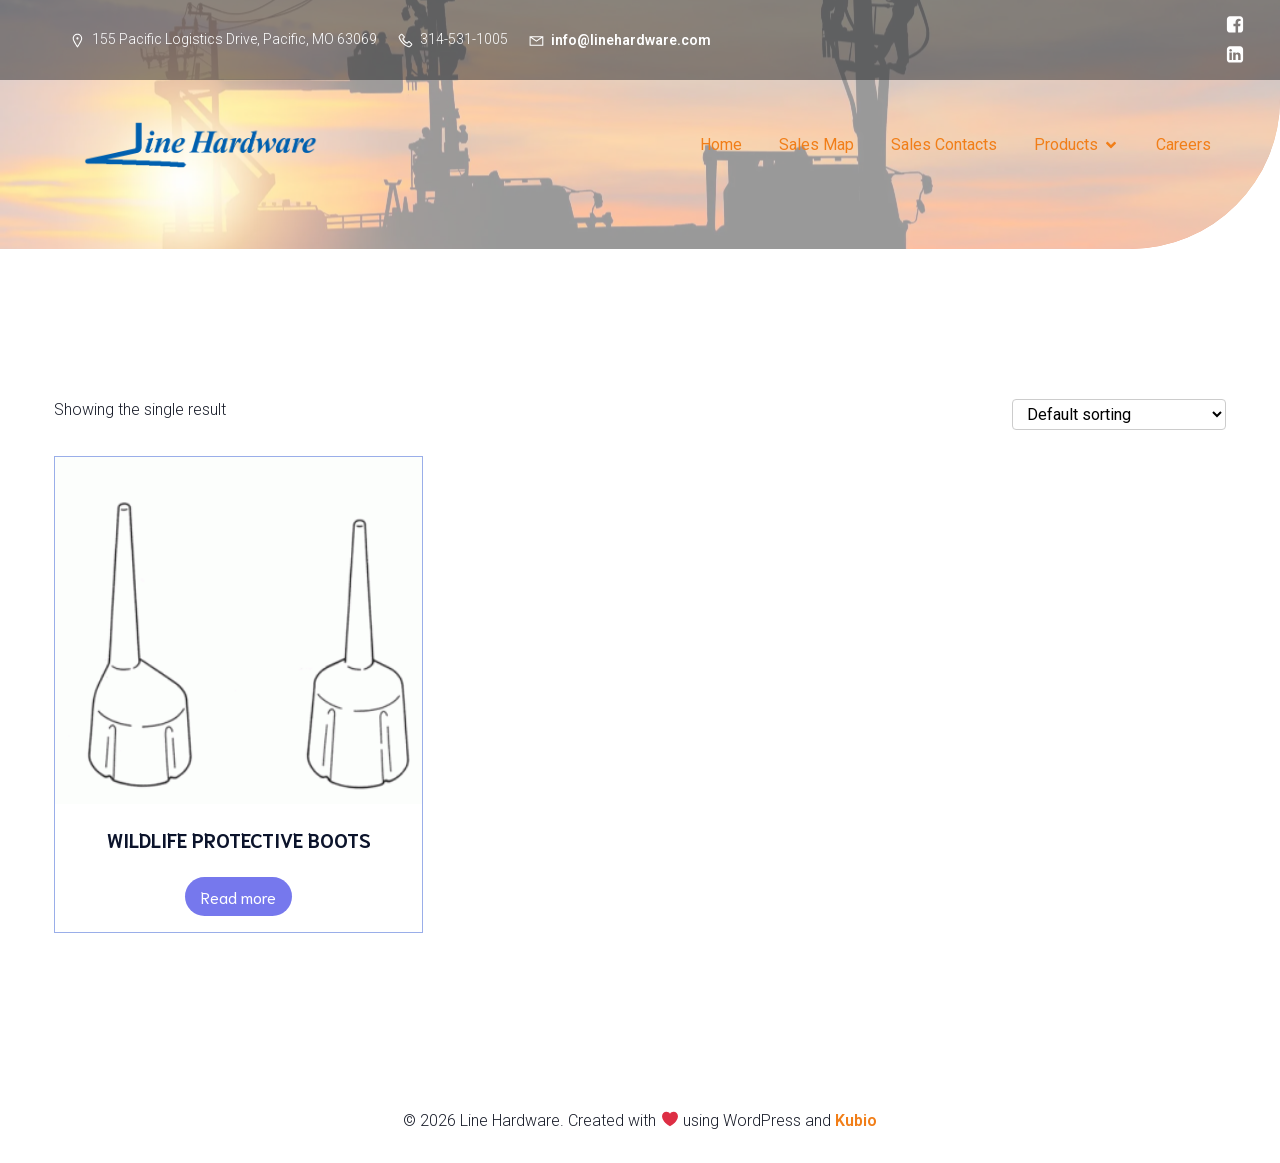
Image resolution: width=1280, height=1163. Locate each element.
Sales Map (816, 144)
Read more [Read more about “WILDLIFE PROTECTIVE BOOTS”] (238, 896)
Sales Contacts (944, 144)
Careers (1183, 144)
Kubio (856, 1120)
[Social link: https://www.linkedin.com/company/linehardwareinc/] (1230, 55)
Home (721, 144)
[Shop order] (1119, 414)
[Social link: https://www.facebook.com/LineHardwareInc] (1230, 25)
